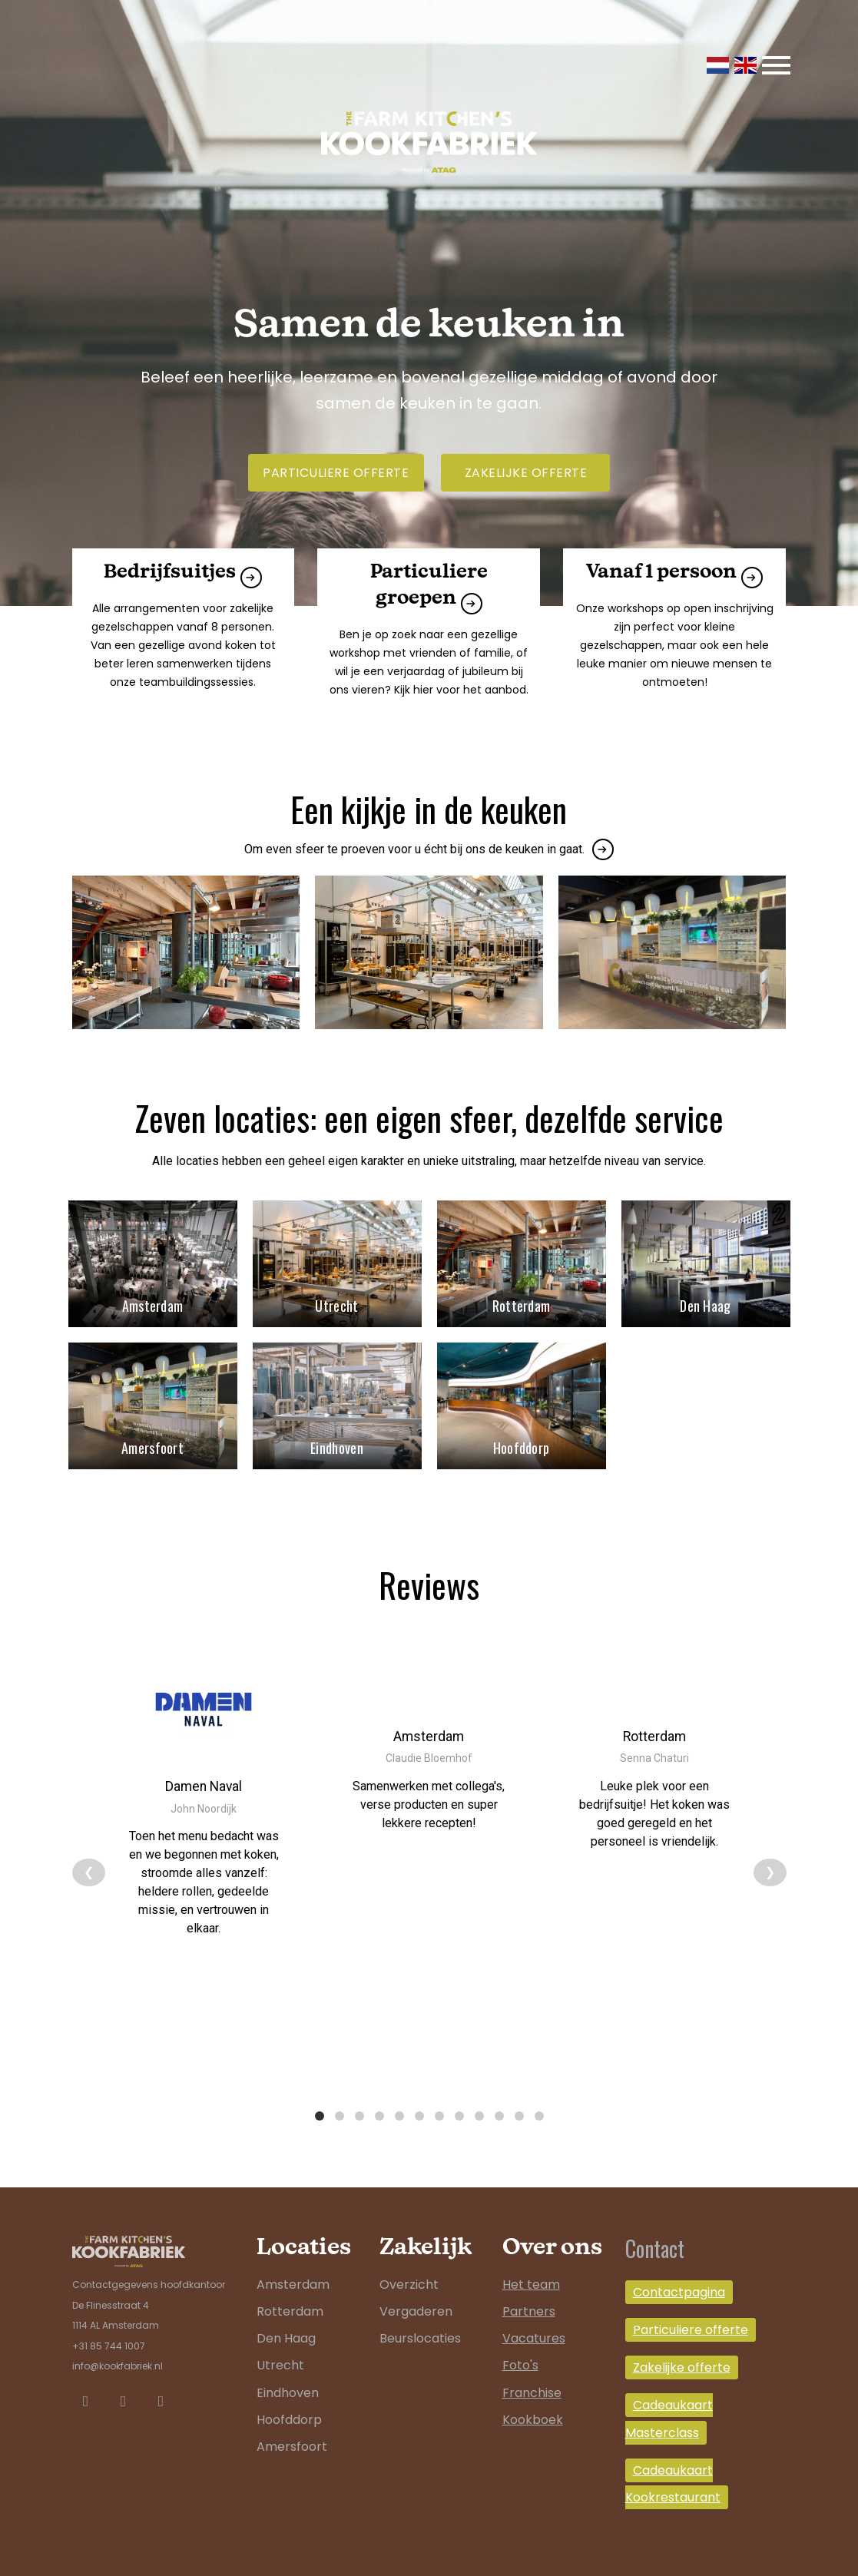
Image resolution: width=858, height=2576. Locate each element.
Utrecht (280, 2343)
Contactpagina (679, 2269)
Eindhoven (288, 2370)
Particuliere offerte (336, 473)
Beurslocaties (420, 2316)
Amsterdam (293, 2261)
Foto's (520, 2343)
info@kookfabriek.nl (117, 2343)
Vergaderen (415, 2289)
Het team (531, 2261)
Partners (528, 2289)
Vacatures (533, 2316)
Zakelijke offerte (526, 473)
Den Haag (286, 2316)
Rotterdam (290, 2289)
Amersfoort (292, 2424)
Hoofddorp (289, 2396)
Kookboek (532, 2396)
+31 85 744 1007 (108, 2322)
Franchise (532, 2370)
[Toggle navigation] (776, 65)
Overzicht (409, 2261)
